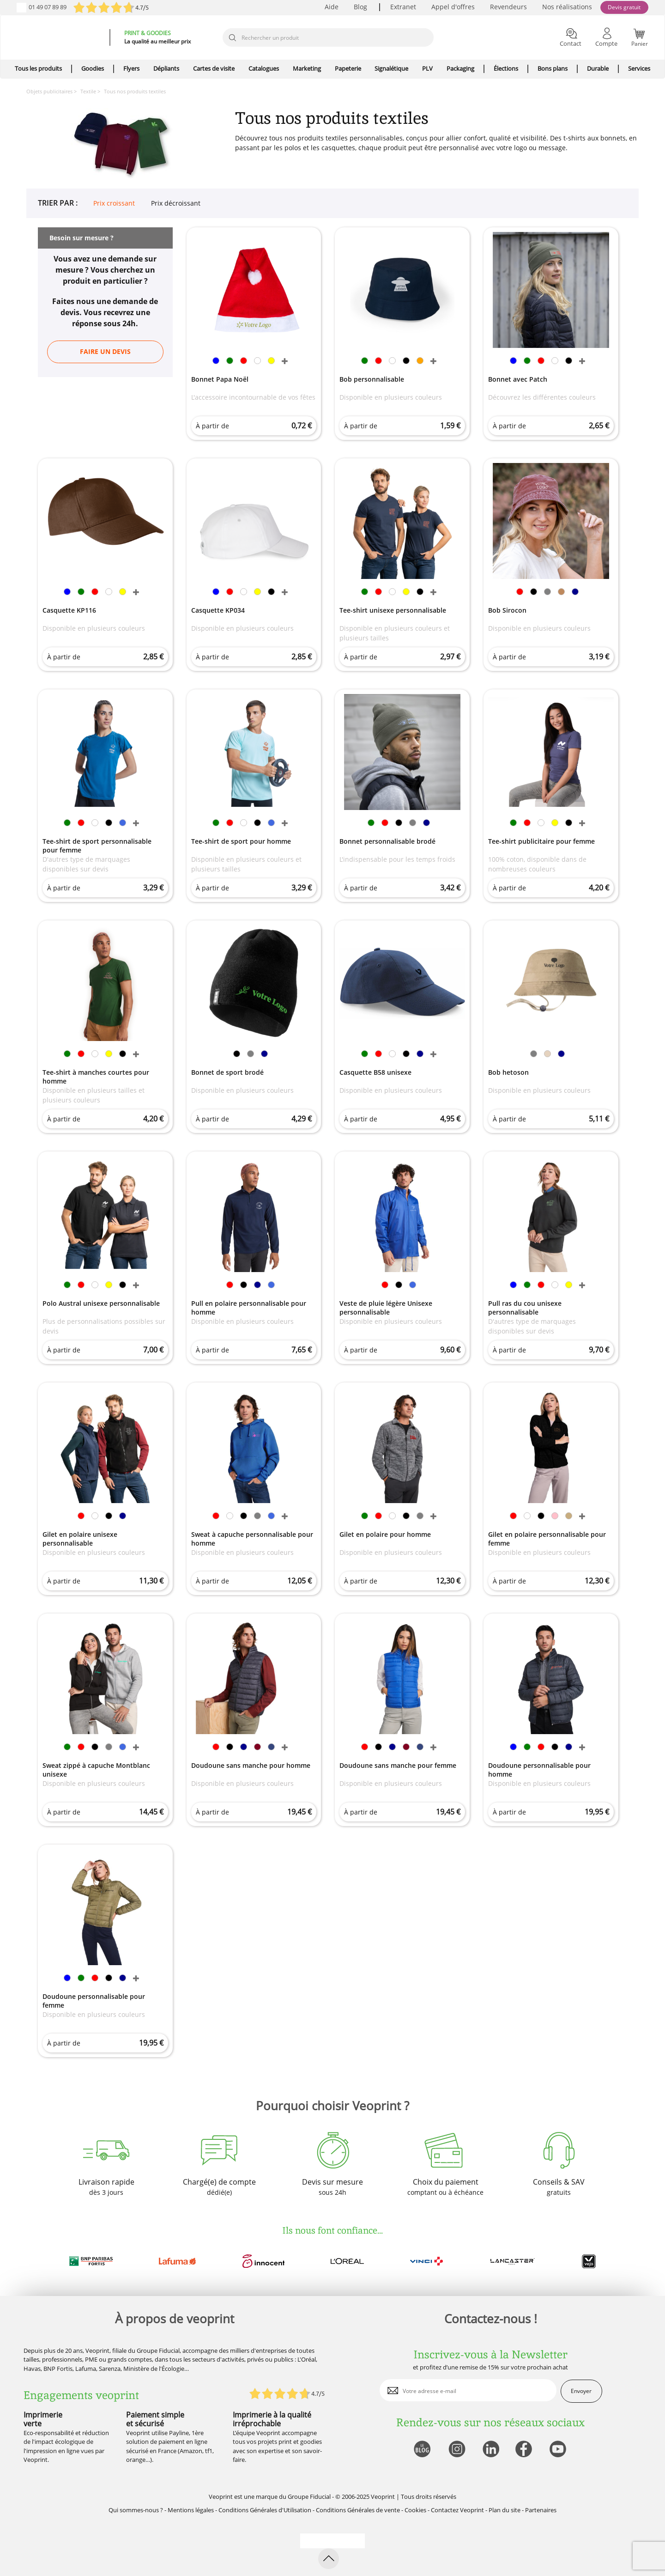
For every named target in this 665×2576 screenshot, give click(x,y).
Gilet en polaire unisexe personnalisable (79, 1538)
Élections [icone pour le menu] (506, 68)
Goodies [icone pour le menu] (92, 68)
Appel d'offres (453, 6)
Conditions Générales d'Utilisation (264, 2510)
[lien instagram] (456, 2449)
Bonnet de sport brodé (227, 1072)
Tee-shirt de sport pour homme (241, 841)
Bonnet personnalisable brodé (387, 841)
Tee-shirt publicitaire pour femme (541, 841)
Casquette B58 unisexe (375, 1072)
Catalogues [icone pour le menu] (263, 68)
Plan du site (504, 2510)
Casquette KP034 (218, 610)
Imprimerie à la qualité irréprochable (272, 2419)
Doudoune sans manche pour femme (397, 1765)
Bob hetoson (508, 1072)
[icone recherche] (232, 38)
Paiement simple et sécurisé (155, 2419)
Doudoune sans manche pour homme (250, 1765)
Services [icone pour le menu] (639, 68)
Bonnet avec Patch (517, 379)
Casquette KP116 (69, 610)
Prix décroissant (175, 203)
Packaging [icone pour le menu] (460, 68)
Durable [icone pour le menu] (598, 68)
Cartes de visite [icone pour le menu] (214, 68)
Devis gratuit (624, 7)
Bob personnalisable (371, 379)
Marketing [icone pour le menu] (307, 68)
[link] (215, 362)
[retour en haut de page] (328, 2558)
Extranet (403, 6)
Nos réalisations (567, 6)
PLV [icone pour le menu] (427, 68)
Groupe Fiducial (309, 2496)
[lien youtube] (559, 2449)
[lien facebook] (525, 2449)
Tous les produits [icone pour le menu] (38, 68)
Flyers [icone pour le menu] (131, 68)
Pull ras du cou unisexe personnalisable (525, 1307)
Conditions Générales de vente (358, 2510)
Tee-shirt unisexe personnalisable (392, 610)
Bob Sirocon (507, 610)
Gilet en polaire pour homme (385, 1534)
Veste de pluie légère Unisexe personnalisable (385, 1307)
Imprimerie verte (43, 2419)
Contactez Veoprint (457, 2510)
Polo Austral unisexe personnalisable (101, 1303)
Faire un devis (105, 351)
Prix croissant (114, 203)
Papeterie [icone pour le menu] (348, 68)
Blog (360, 6)
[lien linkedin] (491, 2449)
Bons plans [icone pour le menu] (553, 68)
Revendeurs (508, 6)
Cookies (415, 2510)
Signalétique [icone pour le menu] (391, 68)
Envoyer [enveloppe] (581, 2391)
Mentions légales (191, 2510)
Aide (332, 6)
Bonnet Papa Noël (219, 379)
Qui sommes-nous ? (136, 2510)
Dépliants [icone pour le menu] (166, 68)
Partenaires (540, 2510)
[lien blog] (422, 2449)
